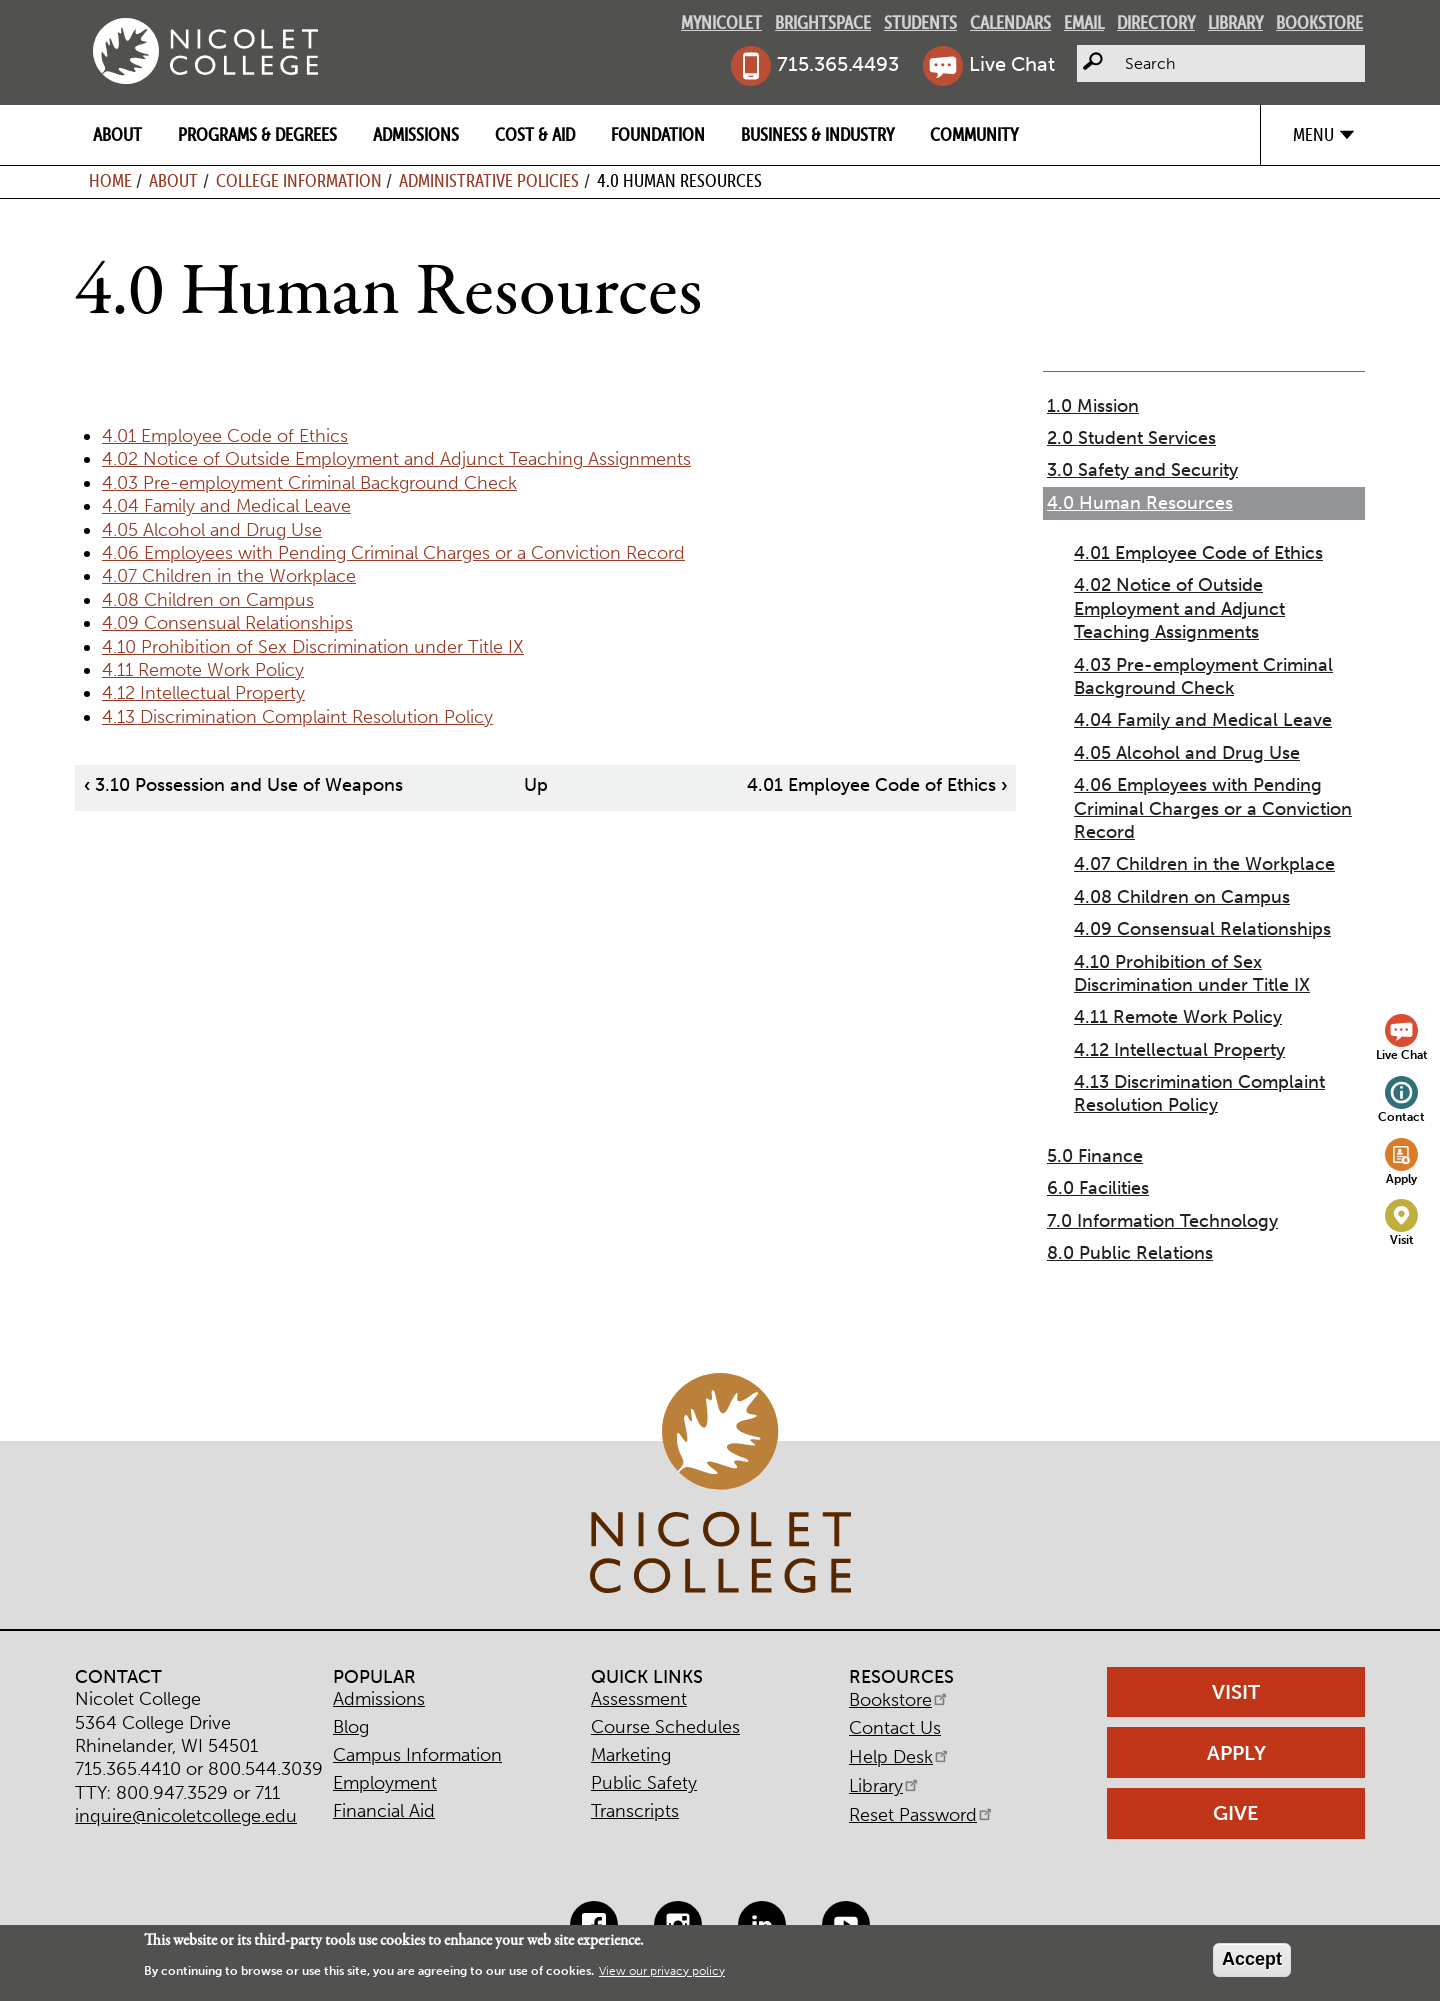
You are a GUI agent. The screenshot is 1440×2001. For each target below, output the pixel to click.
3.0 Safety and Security (1142, 470)
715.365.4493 (838, 64)
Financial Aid (384, 1811)
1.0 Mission (1093, 406)
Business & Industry (817, 134)
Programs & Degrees (257, 134)
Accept (1252, 1959)
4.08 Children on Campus (208, 600)
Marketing (631, 1755)
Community (974, 134)
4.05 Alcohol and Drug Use (212, 530)
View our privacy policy (662, 1971)
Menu (1313, 134)
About (117, 134)
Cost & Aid (535, 134)
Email (1084, 22)
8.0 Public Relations (1130, 1253)
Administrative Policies (489, 180)
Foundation (658, 134)
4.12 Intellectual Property (203, 693)
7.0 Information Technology (1162, 1221)
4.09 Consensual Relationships (227, 623)
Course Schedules (665, 1727)
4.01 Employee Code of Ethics (225, 436)
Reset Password (922, 1815)
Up (536, 785)
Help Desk (900, 1757)
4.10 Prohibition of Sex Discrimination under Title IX (313, 647)
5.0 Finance (1095, 1156)
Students (920, 22)
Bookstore (1319, 22)
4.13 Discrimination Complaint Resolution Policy (297, 717)
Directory (1156, 22)
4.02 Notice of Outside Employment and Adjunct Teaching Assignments (396, 459)
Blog (351, 1727)
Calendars (1010, 22)
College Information (299, 180)
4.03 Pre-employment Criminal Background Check (309, 483)
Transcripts (635, 1811)
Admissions (416, 134)
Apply (1401, 1178)
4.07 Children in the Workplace (229, 576)
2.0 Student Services (1131, 438)
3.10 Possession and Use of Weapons (243, 785)
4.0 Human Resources (1140, 503)
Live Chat (1012, 64)
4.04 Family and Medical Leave (226, 506)
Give (1236, 1813)
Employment (385, 1783)
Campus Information (417, 1755)
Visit (1402, 1239)
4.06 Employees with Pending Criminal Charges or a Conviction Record (393, 553)
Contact (1401, 1116)
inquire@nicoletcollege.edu (186, 1816)
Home (110, 180)
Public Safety (644, 1783)
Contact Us (895, 1728)
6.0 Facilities (1098, 1188)
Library (1235, 22)
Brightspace (823, 22)
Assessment (639, 1699)
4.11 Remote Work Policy (203, 670)
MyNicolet (721, 22)
